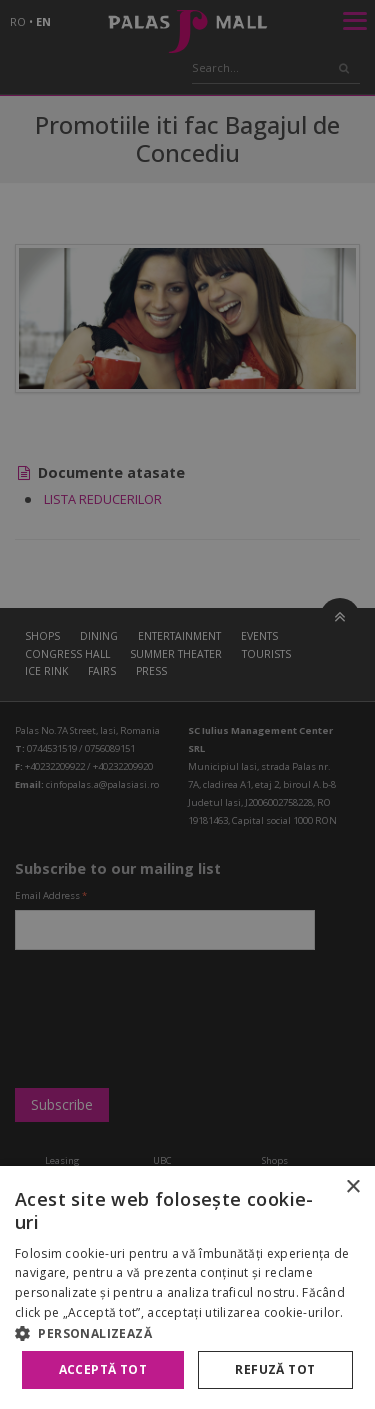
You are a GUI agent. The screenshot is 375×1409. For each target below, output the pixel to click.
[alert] (187, 704)
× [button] (352, 1187)
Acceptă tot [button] (103, 1369)
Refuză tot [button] (275, 1369)
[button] (187, 1333)
